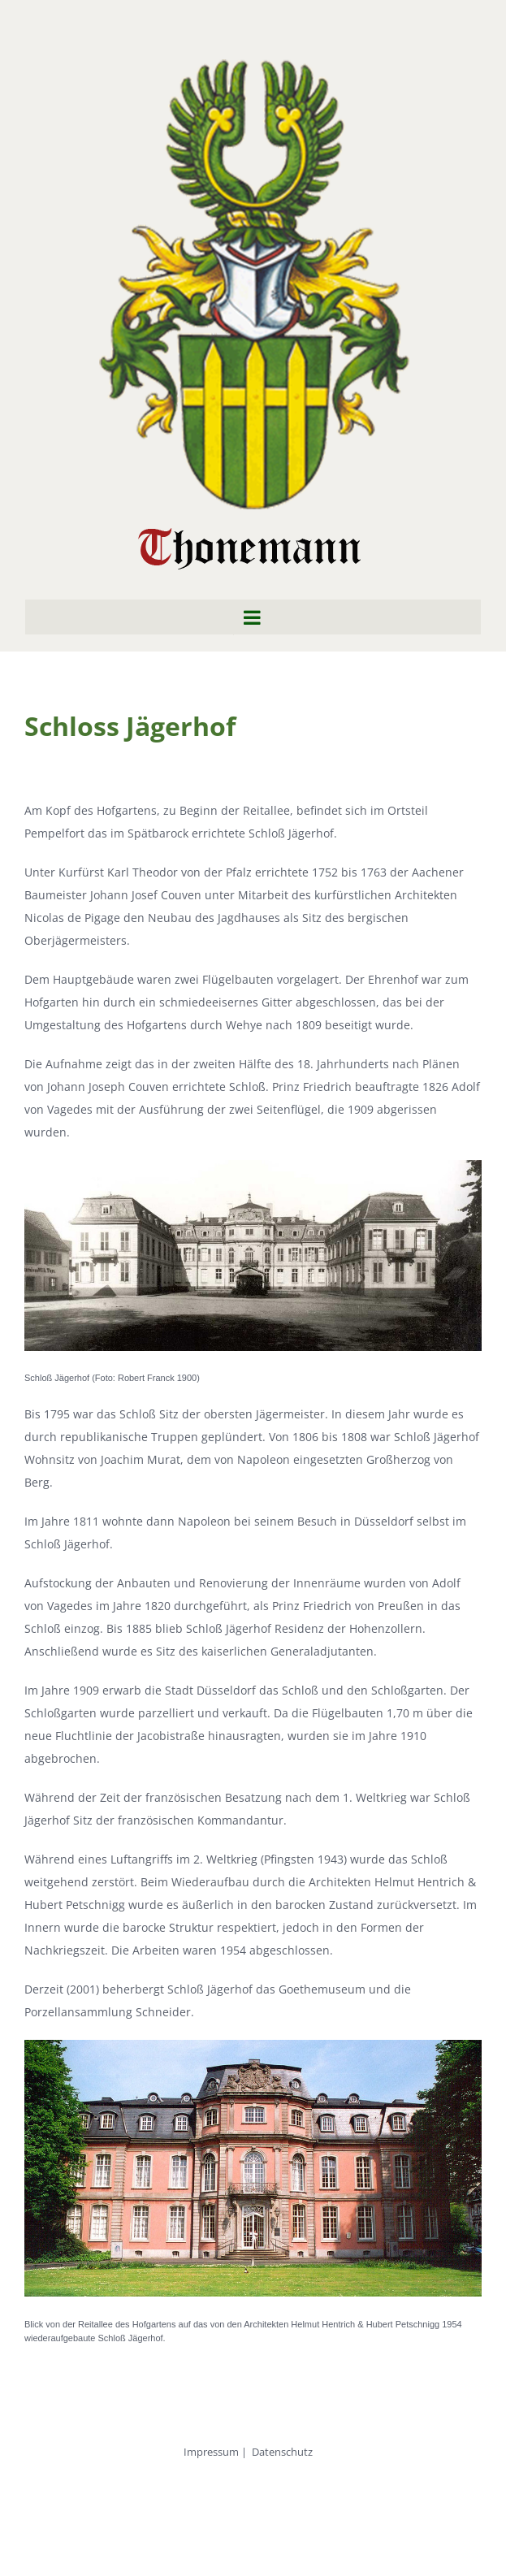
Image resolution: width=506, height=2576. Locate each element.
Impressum (211, 2451)
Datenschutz (282, 2451)
